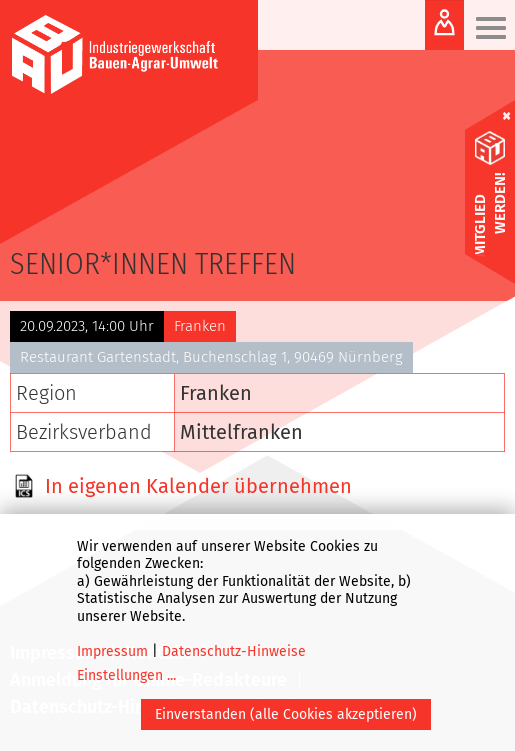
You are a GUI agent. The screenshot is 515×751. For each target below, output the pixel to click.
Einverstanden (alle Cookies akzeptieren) (286, 714)
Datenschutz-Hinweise (234, 651)
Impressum (112, 651)
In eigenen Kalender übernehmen (198, 486)
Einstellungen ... (126, 675)
